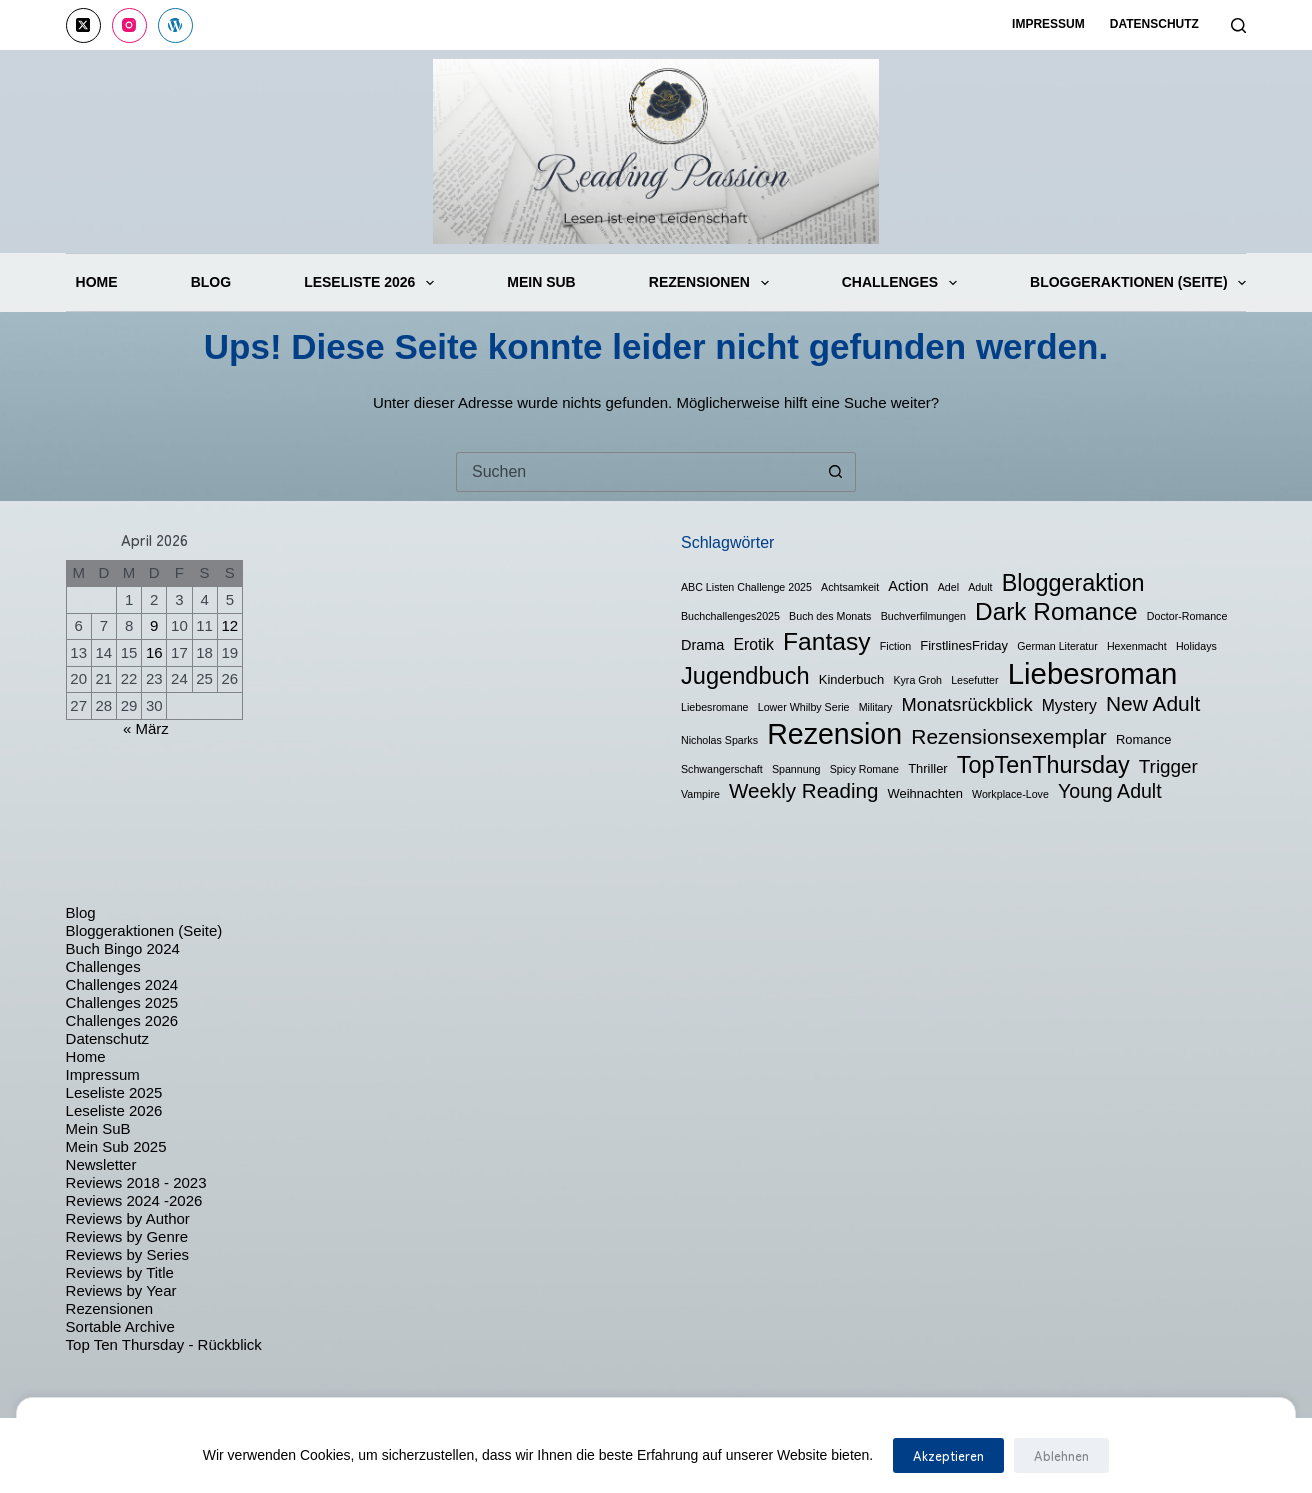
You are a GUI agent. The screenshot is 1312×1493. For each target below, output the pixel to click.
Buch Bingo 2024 (123, 948)
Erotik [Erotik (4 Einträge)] (754, 644)
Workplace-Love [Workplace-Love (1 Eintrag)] (1010, 794)
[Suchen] (1238, 25)
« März (146, 728)
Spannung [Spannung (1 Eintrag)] (796, 769)
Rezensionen (709, 283)
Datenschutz (1154, 24)
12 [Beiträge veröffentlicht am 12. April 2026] (229, 625)
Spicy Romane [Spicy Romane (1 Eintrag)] (864, 769)
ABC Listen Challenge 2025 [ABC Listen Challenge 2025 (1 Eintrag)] (746, 587)
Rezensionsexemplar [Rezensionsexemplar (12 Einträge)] (1009, 736)
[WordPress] (175, 25)
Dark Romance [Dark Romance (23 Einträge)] (1056, 611)
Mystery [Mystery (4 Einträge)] (1069, 705)
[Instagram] (129, 25)
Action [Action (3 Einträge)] (908, 586)
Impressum (1048, 24)
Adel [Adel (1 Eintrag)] (948, 587)
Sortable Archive (120, 1326)
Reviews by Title (120, 1272)
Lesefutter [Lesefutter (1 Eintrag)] (974, 680)
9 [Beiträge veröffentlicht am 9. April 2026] (154, 625)
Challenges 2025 (122, 1002)
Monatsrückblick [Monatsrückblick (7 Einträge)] (967, 704)
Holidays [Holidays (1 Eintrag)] (1196, 646)
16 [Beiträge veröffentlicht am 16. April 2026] (154, 652)
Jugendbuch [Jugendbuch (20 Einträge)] (745, 676)
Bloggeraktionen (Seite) (1138, 283)
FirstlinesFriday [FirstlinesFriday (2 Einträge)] (964, 645)
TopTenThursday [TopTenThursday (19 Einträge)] (1043, 765)
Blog (211, 282)
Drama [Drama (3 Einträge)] (702, 645)
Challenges (899, 283)
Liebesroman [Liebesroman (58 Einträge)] (1093, 673)
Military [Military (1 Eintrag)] (876, 707)
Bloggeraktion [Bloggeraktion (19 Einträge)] (1073, 583)
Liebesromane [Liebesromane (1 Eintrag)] (715, 707)
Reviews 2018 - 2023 (136, 1182)
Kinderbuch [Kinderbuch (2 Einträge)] (851, 679)
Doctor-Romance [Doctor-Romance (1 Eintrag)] (1187, 616)
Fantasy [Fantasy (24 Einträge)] (827, 641)
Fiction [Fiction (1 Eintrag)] (895, 646)
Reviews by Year (121, 1290)
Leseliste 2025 (114, 1092)
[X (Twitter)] (83, 25)
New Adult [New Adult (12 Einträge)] (1153, 703)
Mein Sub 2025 (116, 1146)
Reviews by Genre (127, 1236)
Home (97, 282)
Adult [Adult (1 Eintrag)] (980, 587)
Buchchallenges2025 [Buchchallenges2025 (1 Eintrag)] (730, 616)
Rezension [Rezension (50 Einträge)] (834, 734)
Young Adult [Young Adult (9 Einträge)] (1110, 791)
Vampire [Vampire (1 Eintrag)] (700, 794)
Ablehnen (1061, 1455)
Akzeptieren (948, 1455)
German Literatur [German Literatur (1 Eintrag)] (1057, 646)
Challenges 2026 (122, 1020)
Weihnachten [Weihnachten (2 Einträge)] (925, 793)
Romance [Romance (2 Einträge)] (1143, 739)
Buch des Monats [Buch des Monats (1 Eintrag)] (830, 616)
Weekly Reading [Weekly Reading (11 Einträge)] (803, 790)
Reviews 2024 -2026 (134, 1200)
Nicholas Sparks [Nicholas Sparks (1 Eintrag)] (719, 740)
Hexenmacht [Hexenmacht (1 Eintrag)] (1137, 646)
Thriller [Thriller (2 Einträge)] (928, 768)
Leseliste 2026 (369, 283)
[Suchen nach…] (636, 472)
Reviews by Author (128, 1218)
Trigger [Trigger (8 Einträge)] (1168, 766)
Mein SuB (541, 282)
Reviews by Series (127, 1254)
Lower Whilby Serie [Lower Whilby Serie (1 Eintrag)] (804, 707)
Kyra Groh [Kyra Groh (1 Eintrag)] (917, 680)
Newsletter (101, 1164)
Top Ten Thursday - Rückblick (164, 1344)
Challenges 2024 (122, 984)
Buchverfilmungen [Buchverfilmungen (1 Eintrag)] (923, 616)
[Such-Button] (836, 472)
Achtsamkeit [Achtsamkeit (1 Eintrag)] (850, 587)
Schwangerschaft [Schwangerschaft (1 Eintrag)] (722, 769)
